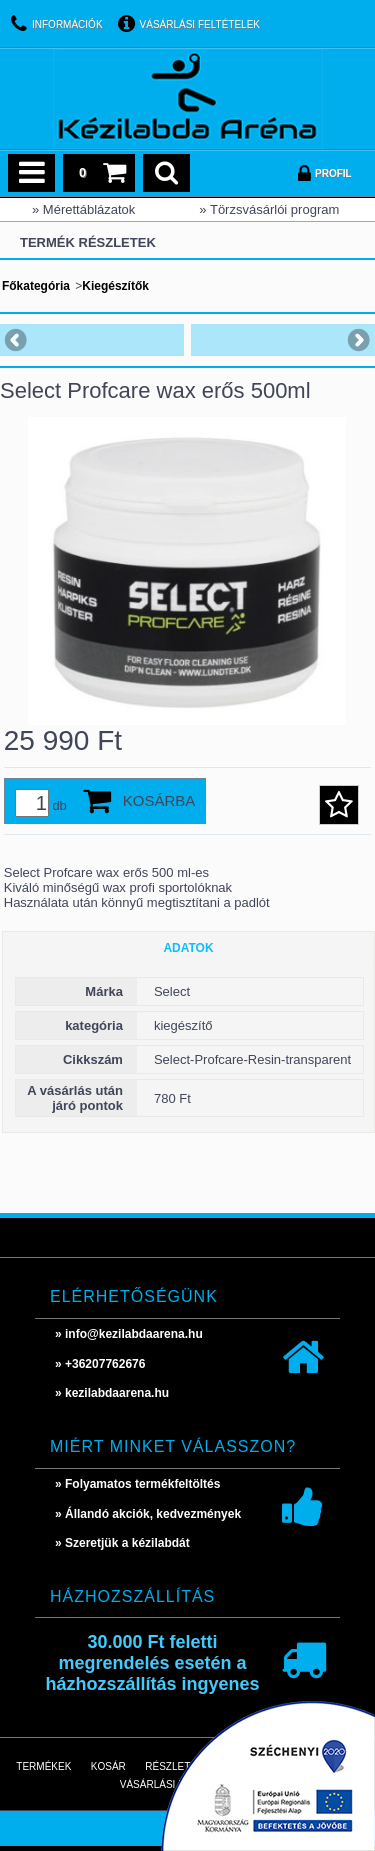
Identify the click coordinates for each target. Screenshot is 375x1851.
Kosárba (159, 800)
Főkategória (36, 286)
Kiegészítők (115, 286)
